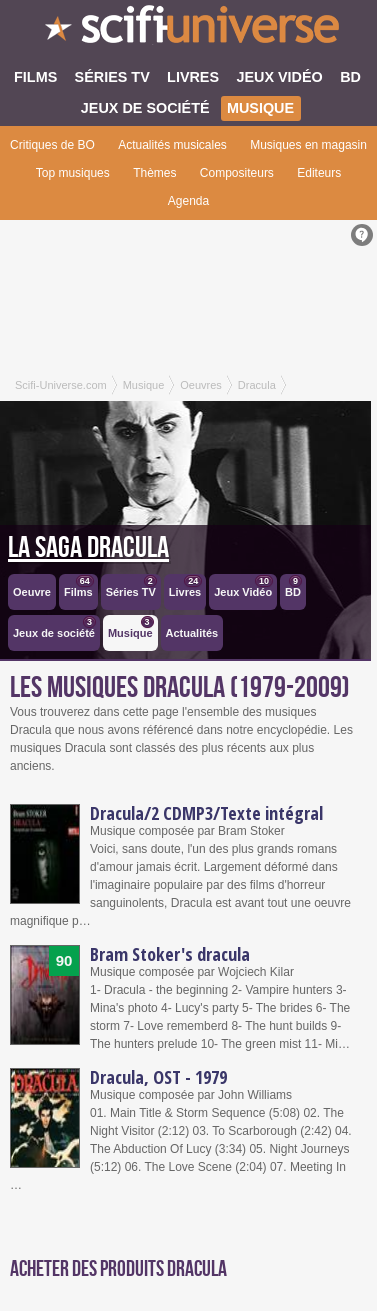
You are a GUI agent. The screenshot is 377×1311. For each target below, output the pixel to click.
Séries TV (131, 586)
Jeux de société (54, 627)
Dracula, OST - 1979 (158, 1077)
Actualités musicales (172, 145)
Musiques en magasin (308, 145)
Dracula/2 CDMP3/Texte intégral (206, 813)
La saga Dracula (88, 548)
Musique (131, 627)
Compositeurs (237, 173)
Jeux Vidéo (243, 586)
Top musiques (73, 173)
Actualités (192, 633)
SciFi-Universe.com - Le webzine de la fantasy (188, 30)
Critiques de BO (52, 145)
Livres (185, 586)
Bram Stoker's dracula (170, 954)
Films (79, 586)
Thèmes (154, 173)
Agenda (188, 201)
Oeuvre (32, 592)
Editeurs (319, 173)
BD (293, 586)
